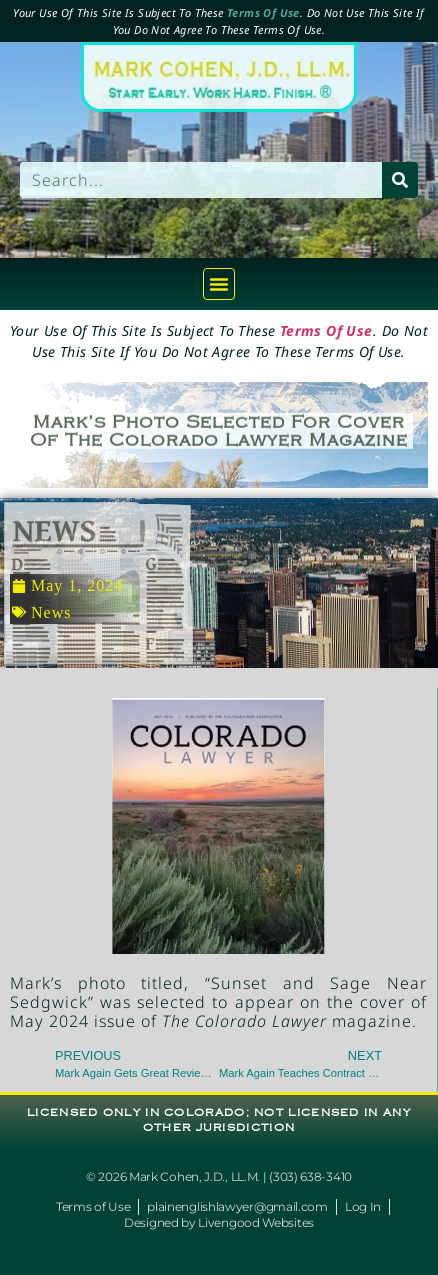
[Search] (400, 180)
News (51, 612)
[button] (219, 284)
